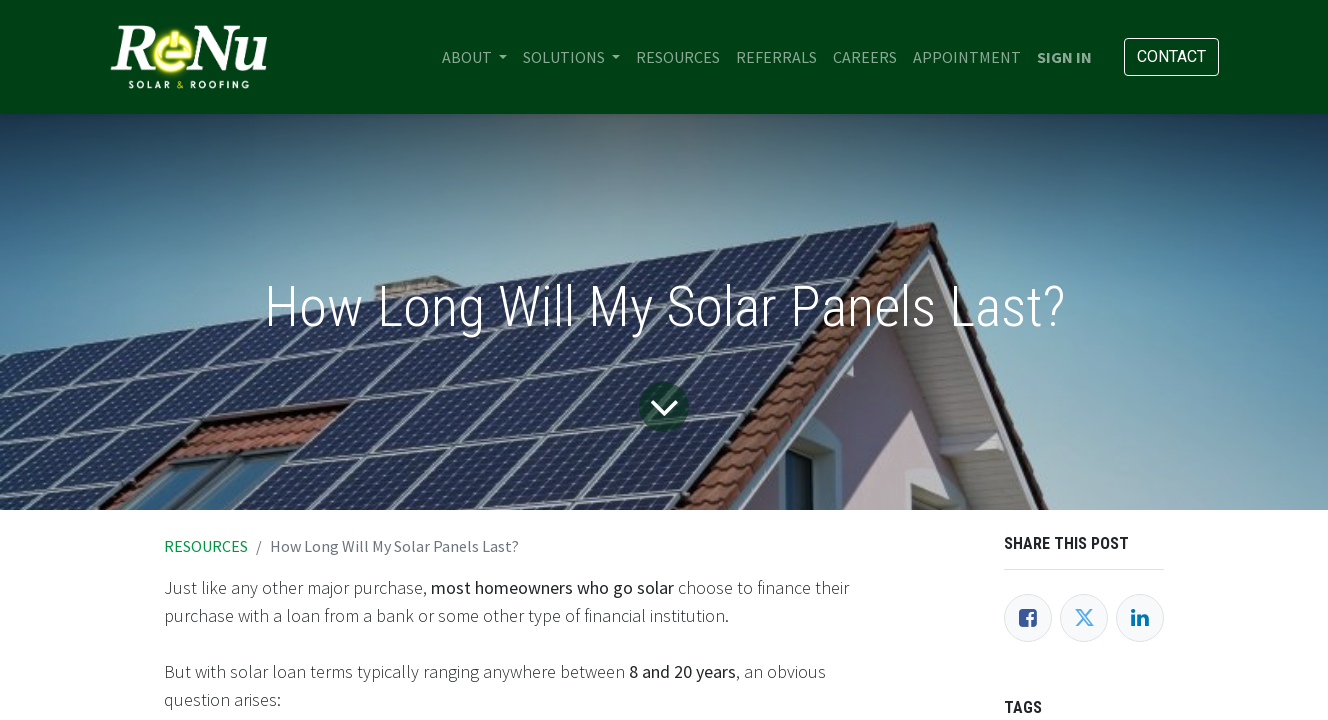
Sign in (1064, 57)
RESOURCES (206, 546)
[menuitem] (678, 57)
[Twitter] (1084, 618)
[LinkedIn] (1140, 618)
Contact (1171, 56)
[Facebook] (1028, 618)
